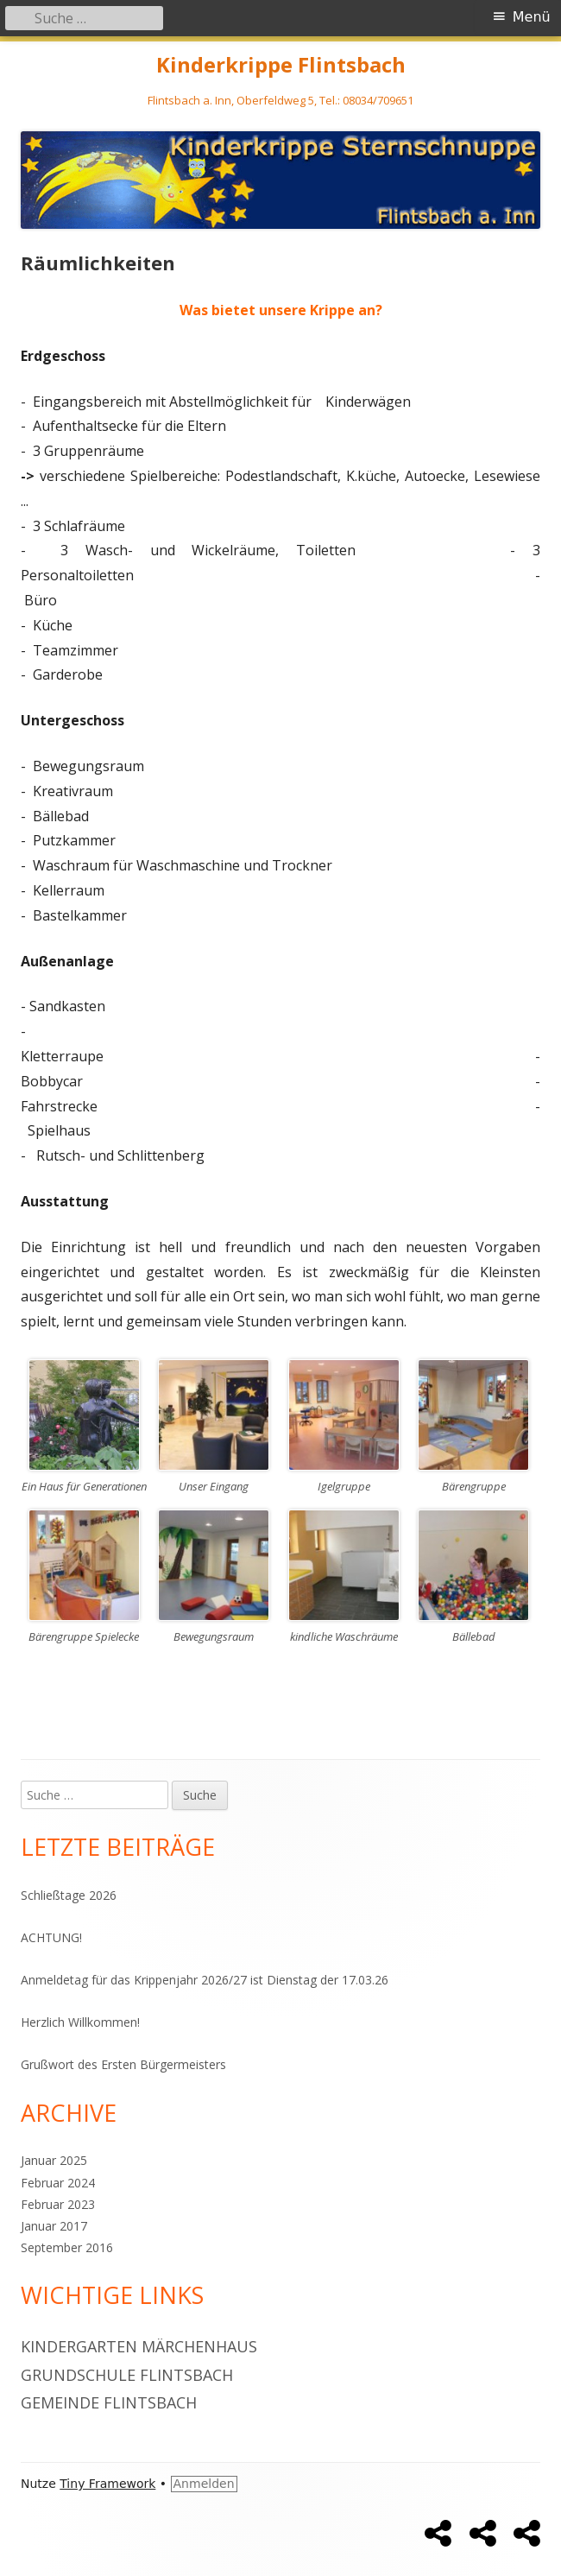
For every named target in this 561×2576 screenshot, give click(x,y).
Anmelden (204, 2484)
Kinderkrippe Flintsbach (281, 65)
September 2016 (67, 2247)
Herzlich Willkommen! (80, 2022)
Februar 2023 (58, 2204)
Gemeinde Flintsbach (109, 2402)
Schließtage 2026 (69, 1895)
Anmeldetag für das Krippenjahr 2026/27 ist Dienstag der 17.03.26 (204, 1980)
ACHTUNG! (51, 1937)
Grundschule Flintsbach (127, 2374)
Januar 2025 (54, 2160)
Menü (532, 17)
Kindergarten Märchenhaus (139, 2346)
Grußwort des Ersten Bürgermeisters (123, 2064)
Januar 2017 (54, 2226)
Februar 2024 (58, 2182)
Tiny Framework (107, 2484)
